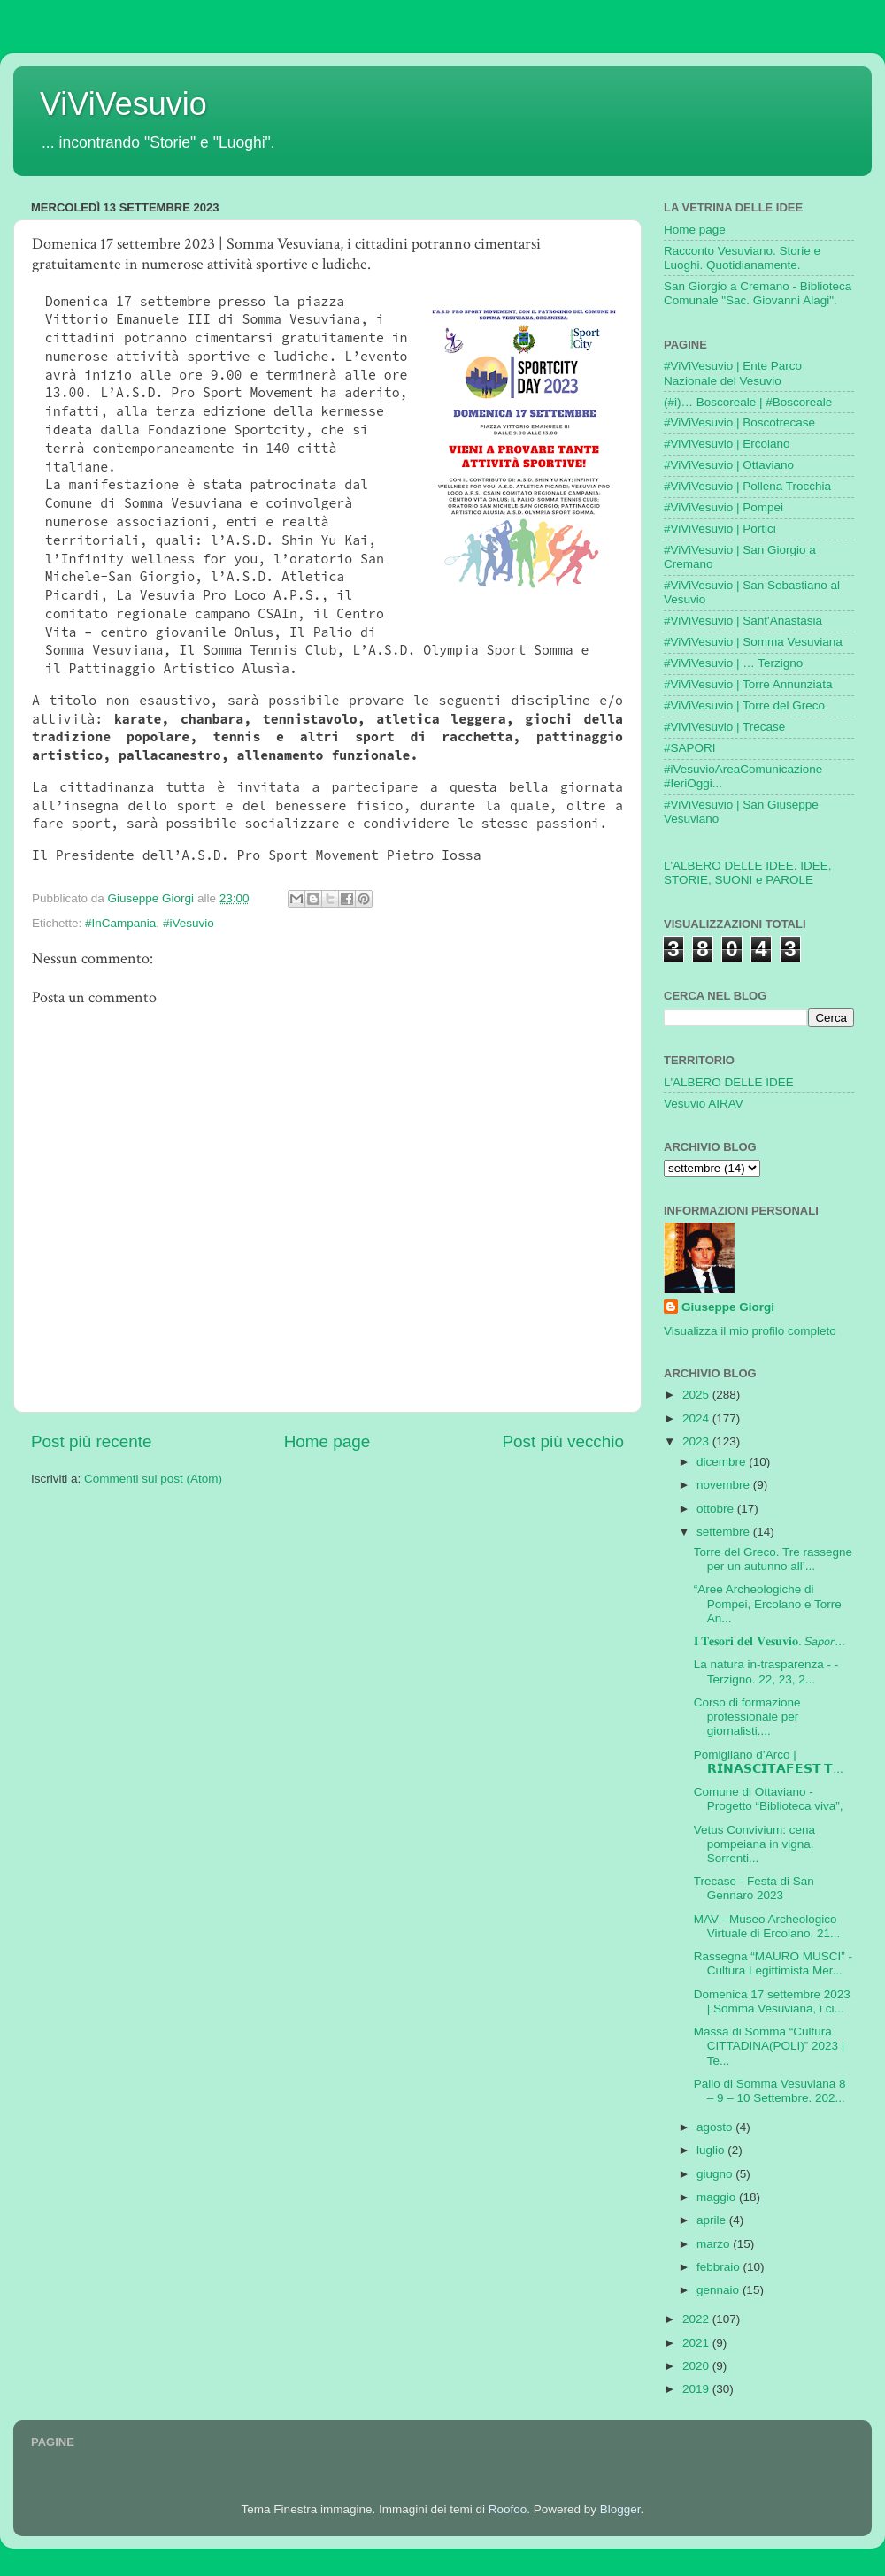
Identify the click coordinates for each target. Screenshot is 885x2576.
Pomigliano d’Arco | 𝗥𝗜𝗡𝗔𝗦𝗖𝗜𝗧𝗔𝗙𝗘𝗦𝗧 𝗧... (768, 1761)
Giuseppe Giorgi (727, 1307)
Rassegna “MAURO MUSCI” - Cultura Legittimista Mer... (773, 1963)
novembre (724, 1484)
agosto (715, 2127)
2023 (697, 1441)
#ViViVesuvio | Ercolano (727, 443)
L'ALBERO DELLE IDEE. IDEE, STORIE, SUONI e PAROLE (747, 872)
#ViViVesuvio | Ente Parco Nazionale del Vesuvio (733, 373)
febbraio (719, 2266)
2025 (697, 1394)
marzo (714, 2243)
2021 (697, 2343)
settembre (724, 1531)
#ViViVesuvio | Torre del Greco (744, 705)
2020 (697, 2366)
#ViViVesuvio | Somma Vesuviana (753, 641)
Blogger (620, 2509)
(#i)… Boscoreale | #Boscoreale (748, 402)
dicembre (722, 1461)
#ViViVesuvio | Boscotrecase (739, 422)
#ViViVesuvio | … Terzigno (733, 663)
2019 (697, 2389)
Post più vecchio (563, 1441)
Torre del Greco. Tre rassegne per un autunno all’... (773, 1559)
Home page (327, 1441)
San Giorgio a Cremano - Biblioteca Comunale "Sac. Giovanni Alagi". (757, 293)
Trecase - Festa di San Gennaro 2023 (754, 1888)
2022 (697, 2319)
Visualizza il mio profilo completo (750, 1331)
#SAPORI (690, 748)
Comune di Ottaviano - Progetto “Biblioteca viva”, (768, 1799)
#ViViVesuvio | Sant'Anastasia (743, 620)
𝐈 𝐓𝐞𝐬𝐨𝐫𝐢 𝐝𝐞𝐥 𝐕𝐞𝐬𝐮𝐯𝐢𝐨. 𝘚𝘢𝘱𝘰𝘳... (769, 1641)
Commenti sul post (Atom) (153, 1478)
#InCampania (120, 923)
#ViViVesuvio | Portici (720, 528)
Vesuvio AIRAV (703, 1103)
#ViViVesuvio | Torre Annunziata (748, 684)
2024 (697, 1418)
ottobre (716, 1508)
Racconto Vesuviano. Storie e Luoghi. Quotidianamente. (742, 258)
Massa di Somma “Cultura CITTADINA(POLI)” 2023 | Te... (769, 2045)
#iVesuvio (188, 923)
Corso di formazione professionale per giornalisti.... (747, 1716)
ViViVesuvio (123, 104)
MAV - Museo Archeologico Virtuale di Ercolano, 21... (767, 1926)
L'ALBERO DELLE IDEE (729, 1082)
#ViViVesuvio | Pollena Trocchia (747, 486)
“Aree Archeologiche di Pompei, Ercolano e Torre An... (768, 1603)
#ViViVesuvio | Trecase (724, 726)
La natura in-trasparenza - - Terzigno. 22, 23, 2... (766, 1671)
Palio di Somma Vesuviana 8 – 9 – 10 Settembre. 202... (770, 2090)
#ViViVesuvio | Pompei (723, 507)
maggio (717, 2197)
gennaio (719, 2289)
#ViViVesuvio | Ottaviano (729, 465)
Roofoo (508, 2509)
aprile (712, 2220)
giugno (715, 2174)
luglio (711, 2150)
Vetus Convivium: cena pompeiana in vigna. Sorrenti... (754, 1844)
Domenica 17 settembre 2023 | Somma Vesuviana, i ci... (772, 2001)
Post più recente (91, 1441)
